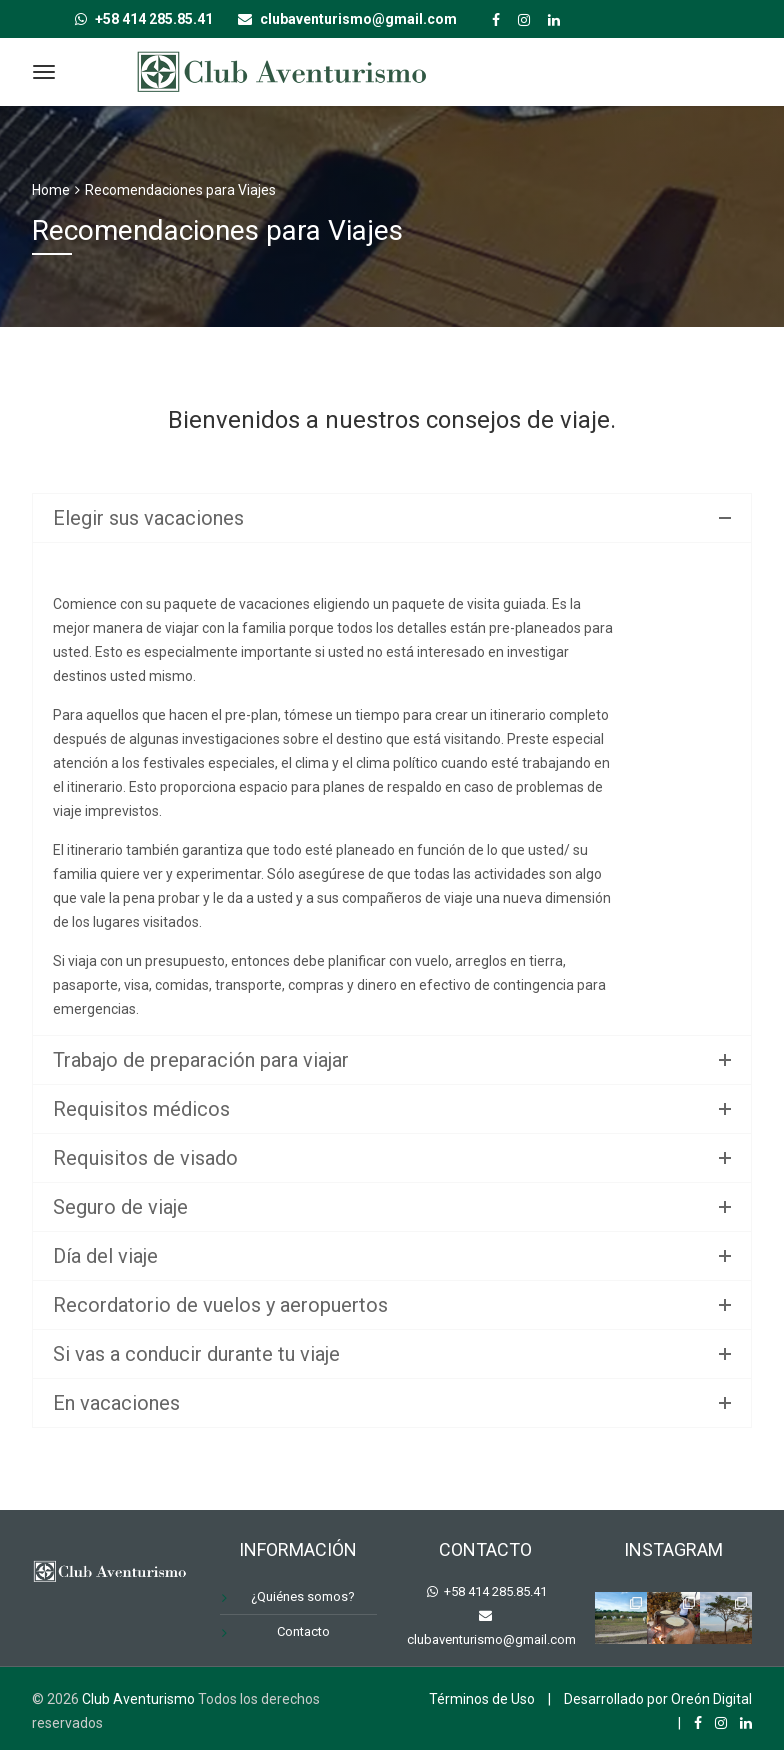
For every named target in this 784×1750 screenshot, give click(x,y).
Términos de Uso (482, 1699)
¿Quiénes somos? (303, 1596)
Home (51, 190)
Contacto (303, 1631)
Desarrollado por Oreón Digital (658, 1699)
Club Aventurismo (138, 1699)
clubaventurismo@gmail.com (491, 1639)
